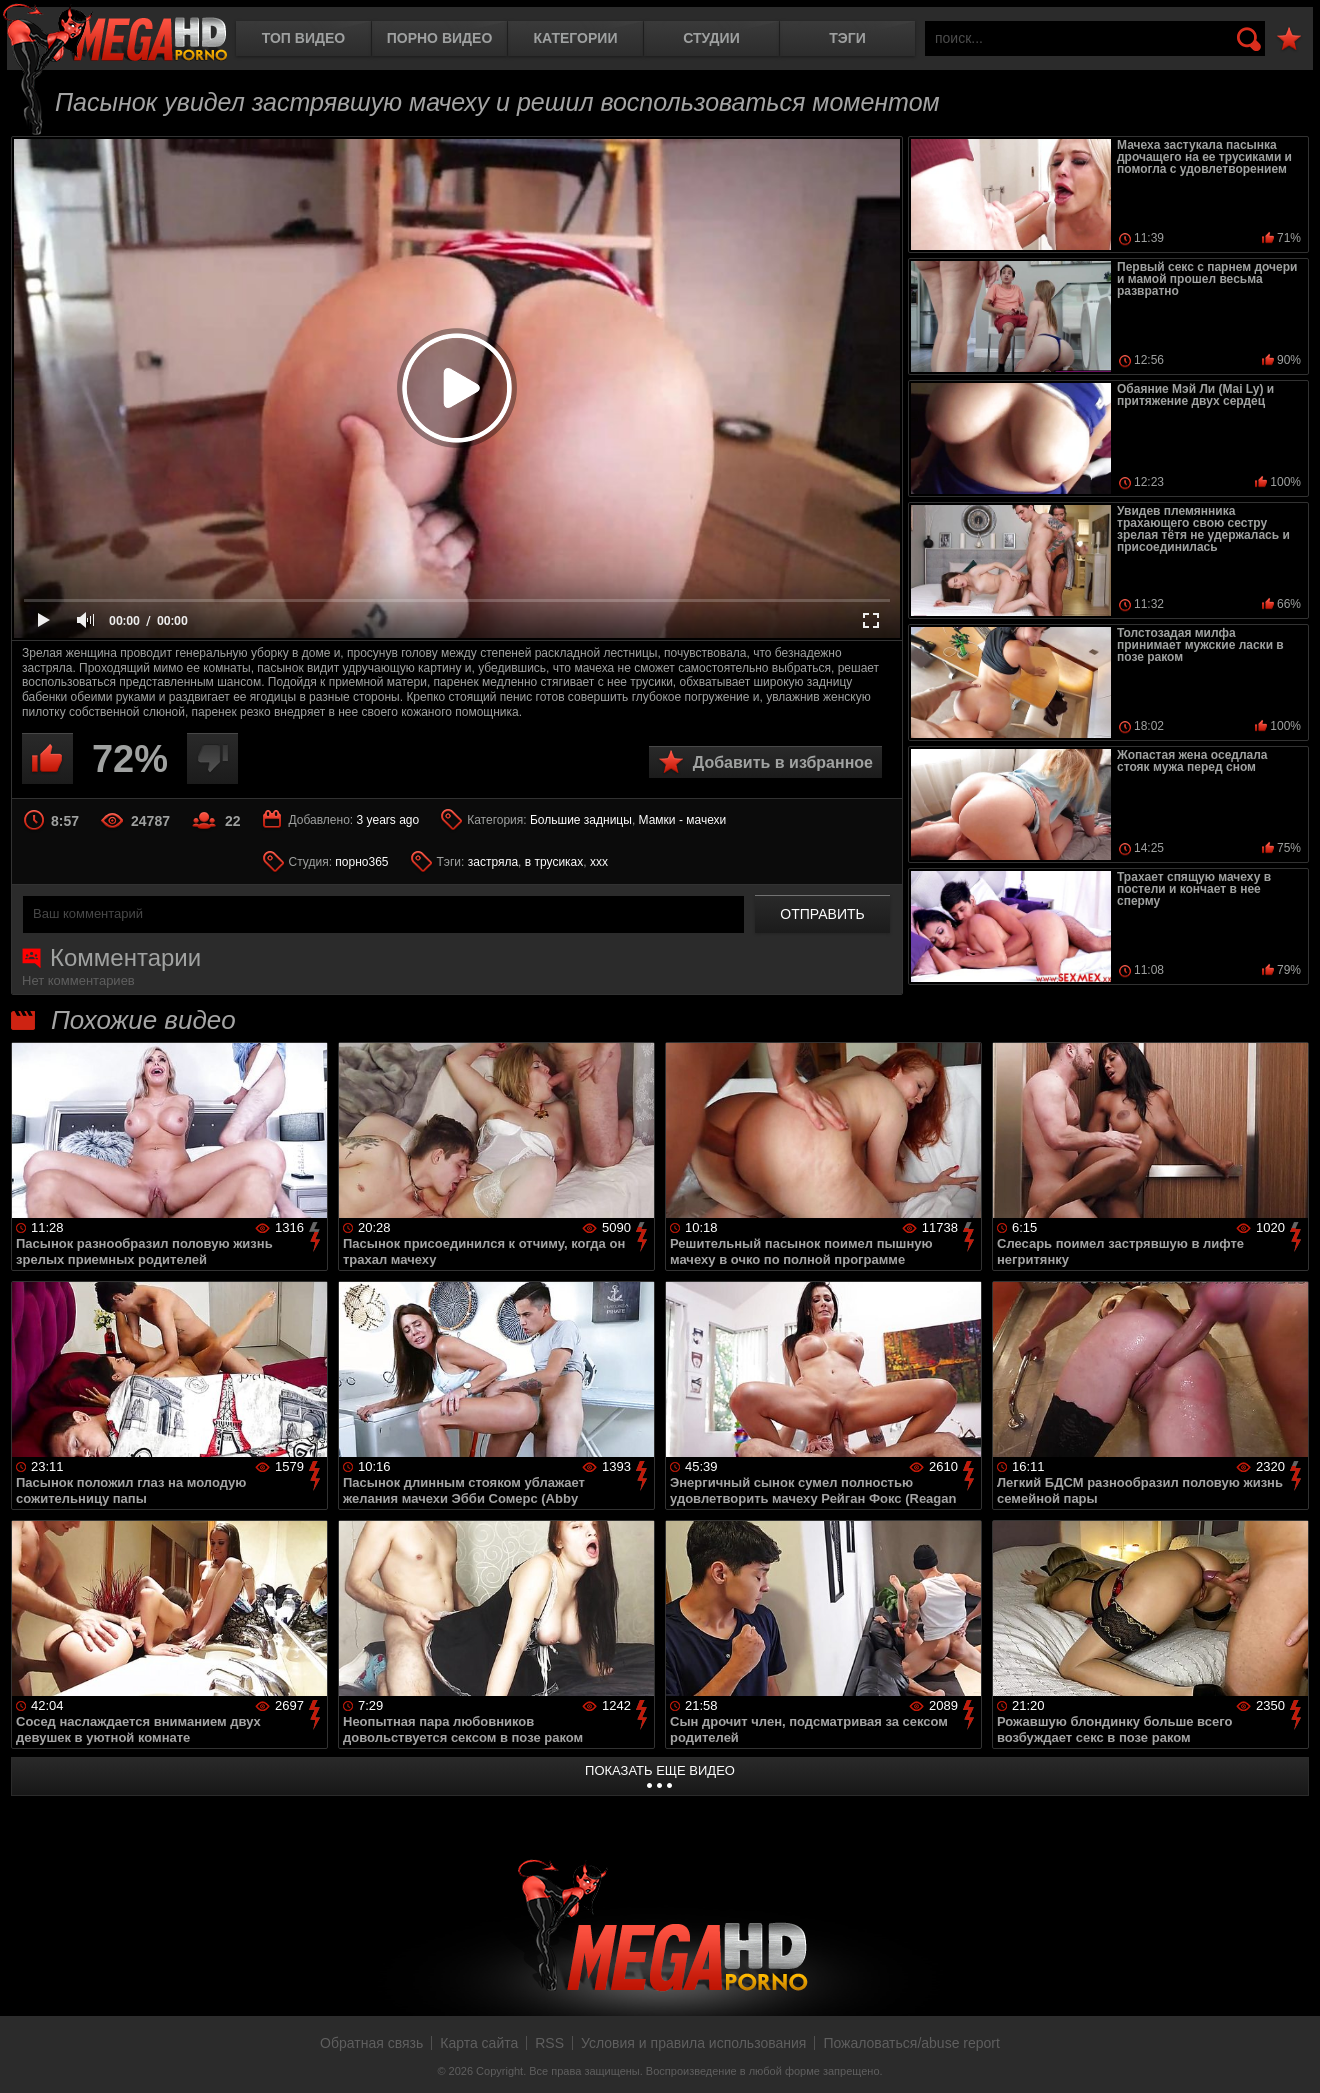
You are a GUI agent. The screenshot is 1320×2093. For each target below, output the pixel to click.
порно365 (361, 862)
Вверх (1290, 2056)
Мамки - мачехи (683, 820)
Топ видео (303, 38)
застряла (493, 862)
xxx (599, 862)
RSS (549, 2043)
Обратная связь (371, 2043)
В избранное (1289, 39)
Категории (576, 38)
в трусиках (554, 862)
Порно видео (440, 38)
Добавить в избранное (783, 762)
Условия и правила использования (693, 2043)
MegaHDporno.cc (115, 34)
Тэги (847, 38)
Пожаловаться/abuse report (911, 2043)
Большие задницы (581, 820)
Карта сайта (479, 2043)
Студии (711, 38)
